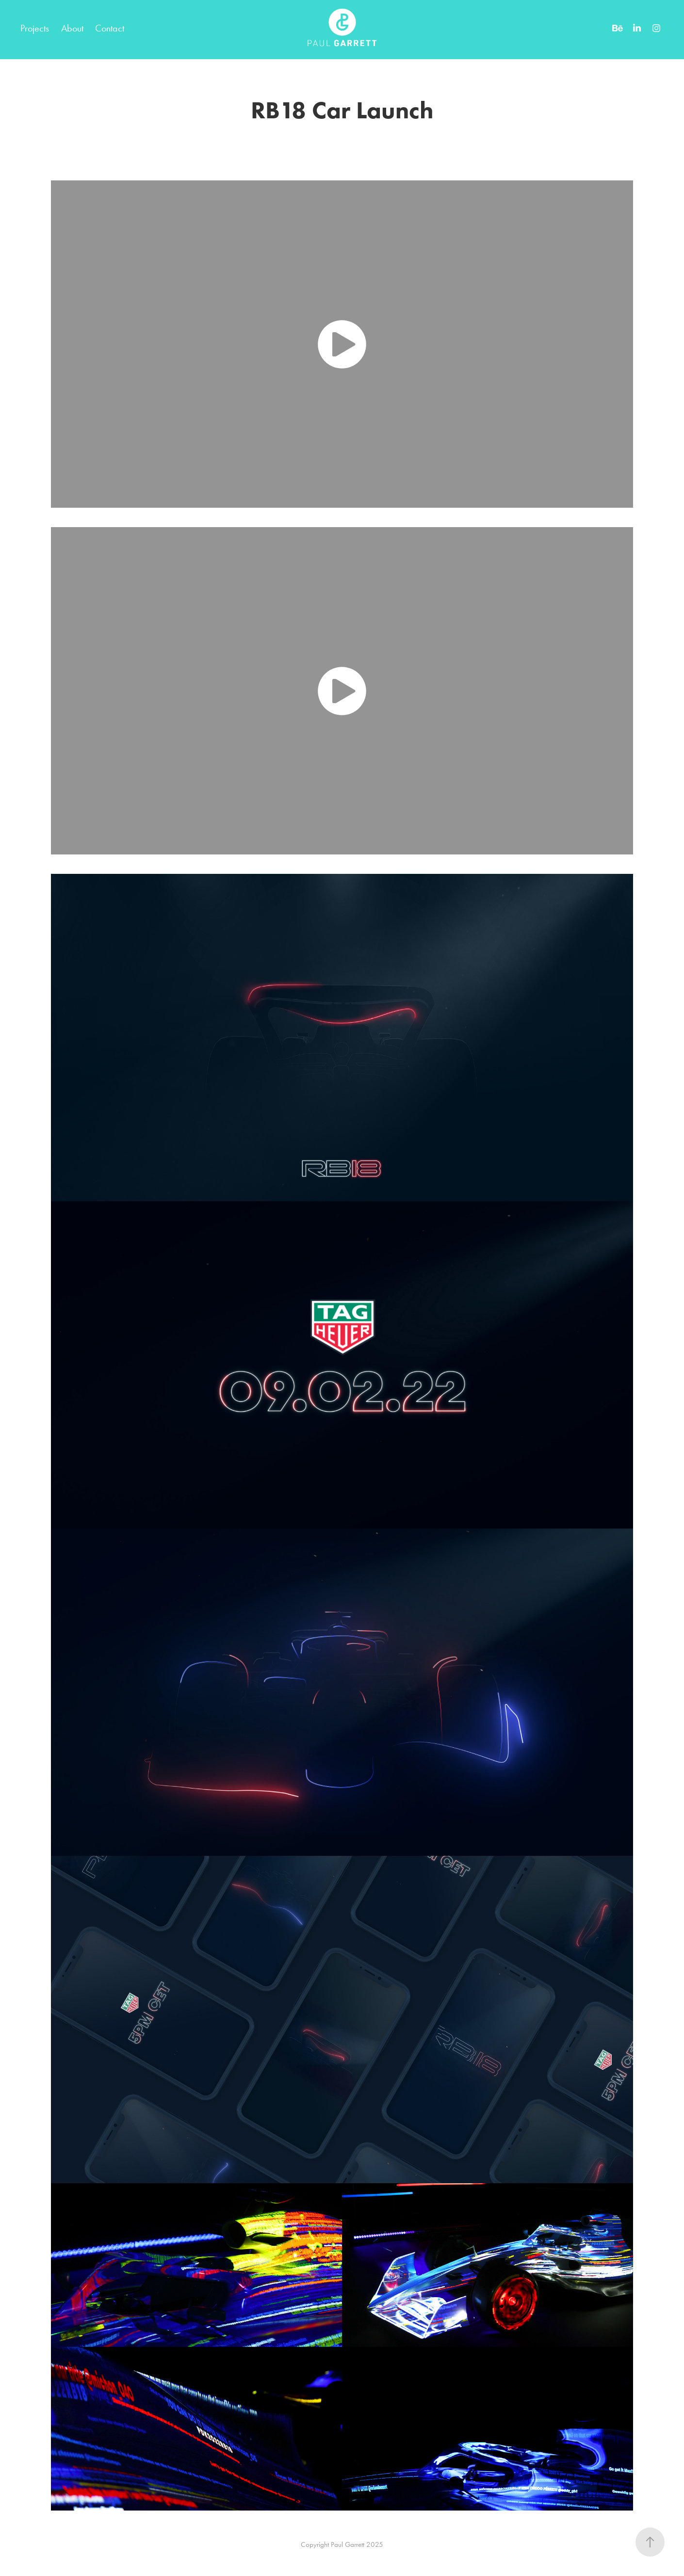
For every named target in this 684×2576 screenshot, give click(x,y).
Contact (109, 28)
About (72, 28)
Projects (34, 28)
